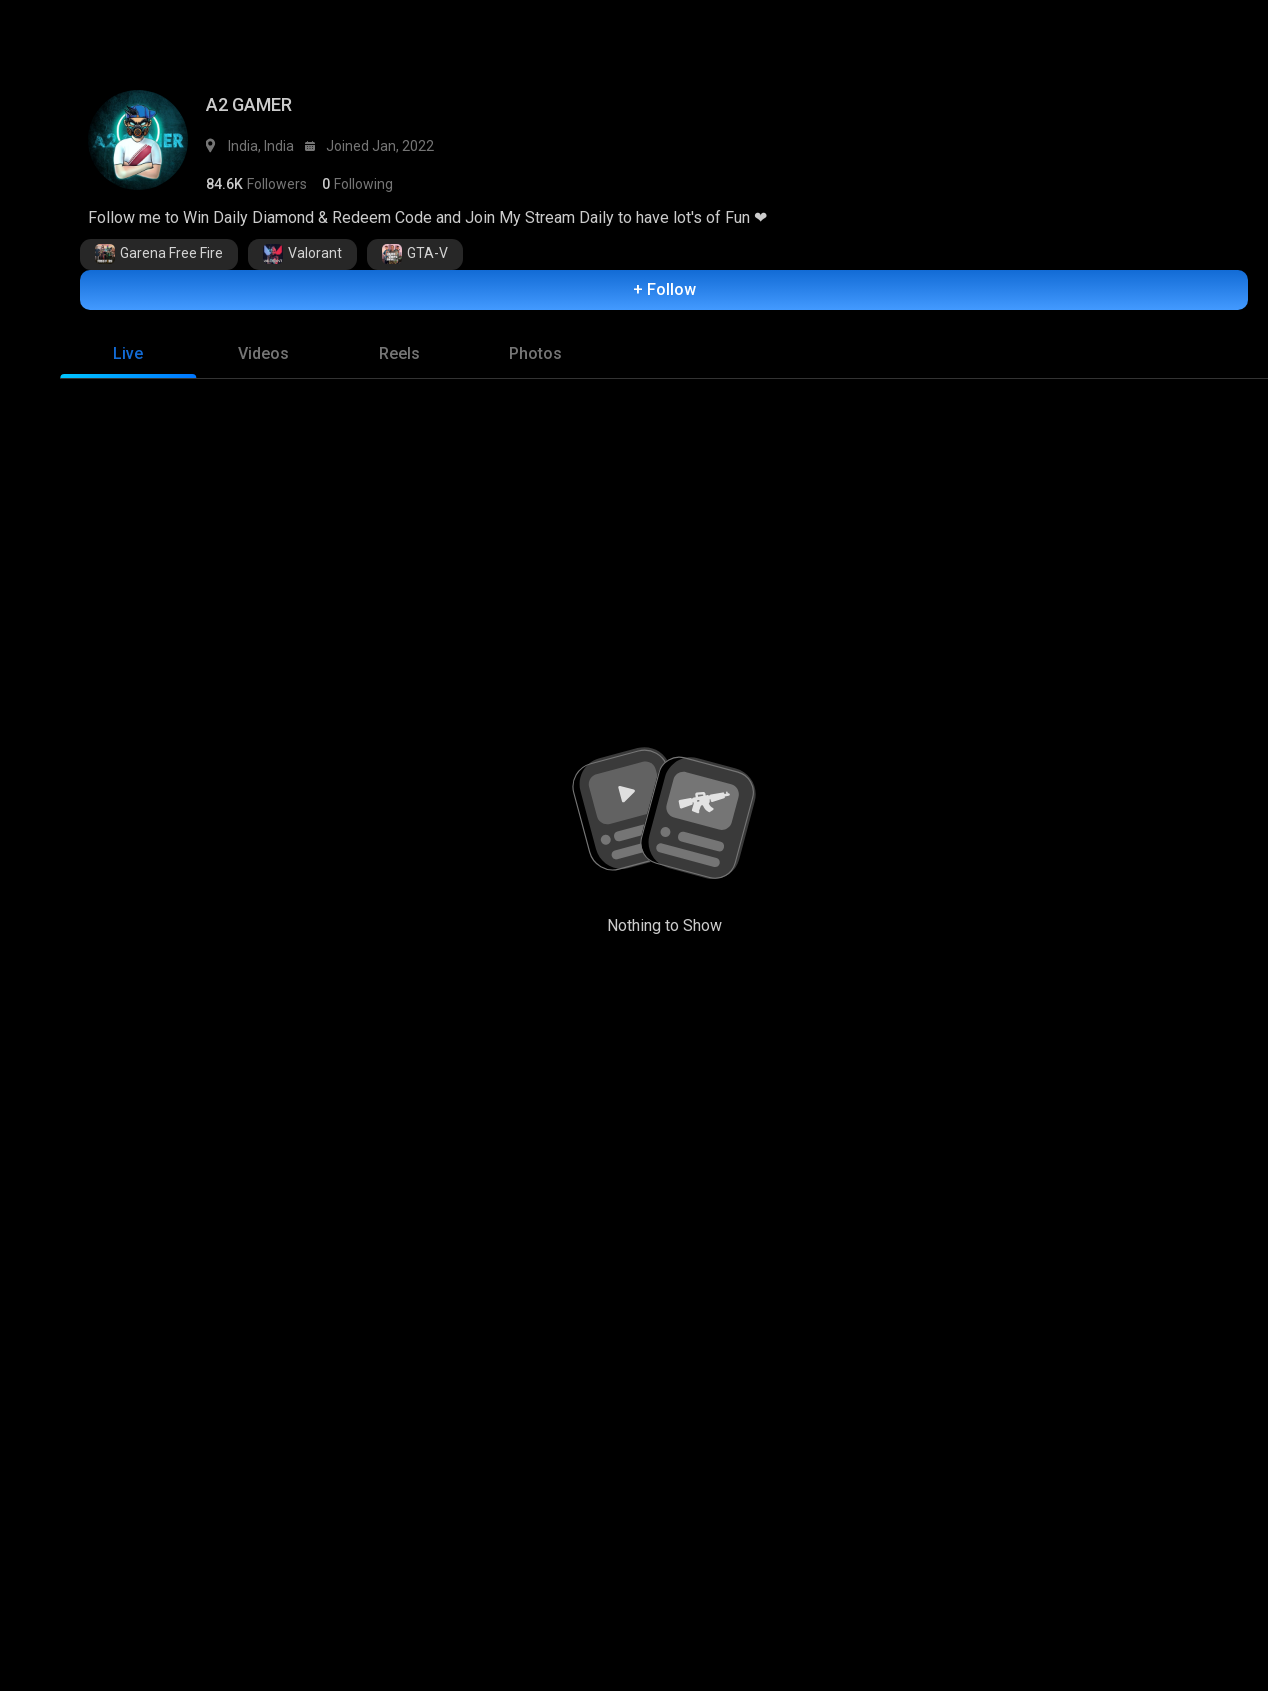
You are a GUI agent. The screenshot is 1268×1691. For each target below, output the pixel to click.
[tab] (128, 359)
